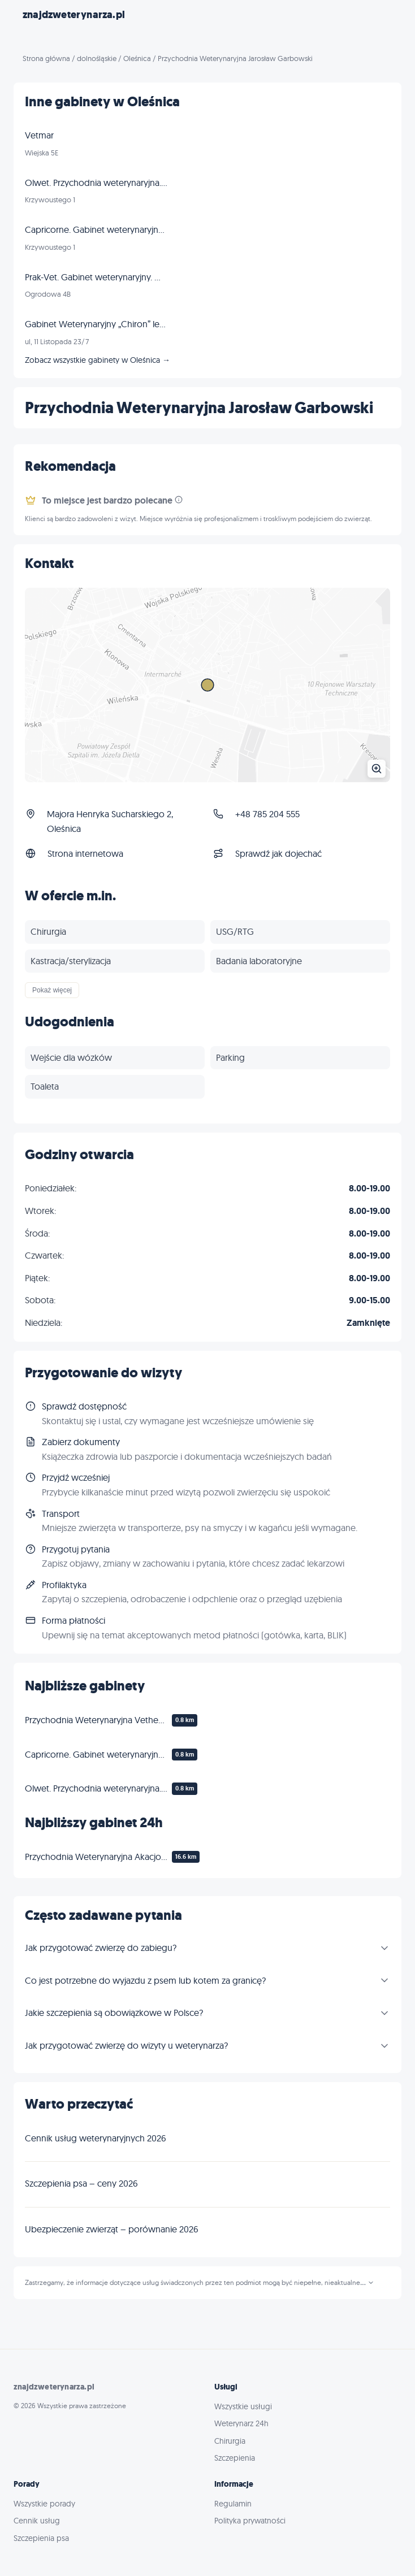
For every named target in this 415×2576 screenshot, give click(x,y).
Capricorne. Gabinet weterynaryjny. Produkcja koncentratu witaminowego (96, 1754)
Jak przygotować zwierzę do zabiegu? (100, 1947)
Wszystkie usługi (243, 2406)
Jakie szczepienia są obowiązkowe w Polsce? (114, 2012)
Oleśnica (137, 58)
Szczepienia (234, 2458)
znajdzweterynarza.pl (74, 14)
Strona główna (46, 58)
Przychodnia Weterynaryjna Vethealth (96, 1719)
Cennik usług (37, 2521)
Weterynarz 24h (241, 2423)
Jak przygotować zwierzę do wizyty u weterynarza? (126, 2045)
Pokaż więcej (52, 990)
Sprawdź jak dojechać (278, 853)
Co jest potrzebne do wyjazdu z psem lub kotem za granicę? (145, 1980)
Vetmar (39, 135)
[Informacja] (179, 500)
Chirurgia (229, 2441)
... (367, 2283)
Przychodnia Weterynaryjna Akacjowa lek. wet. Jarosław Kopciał (96, 1856)
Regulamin (233, 2504)
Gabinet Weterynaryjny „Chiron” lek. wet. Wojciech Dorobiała (96, 323)
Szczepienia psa (41, 2538)
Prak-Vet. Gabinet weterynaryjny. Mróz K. (96, 277)
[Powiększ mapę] (207, 685)
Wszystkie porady (44, 2504)
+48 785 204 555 (267, 813)
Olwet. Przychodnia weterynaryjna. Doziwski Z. (96, 1788)
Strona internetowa (85, 853)
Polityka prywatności (250, 2521)
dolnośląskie (96, 58)
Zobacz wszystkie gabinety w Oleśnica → (97, 360)
